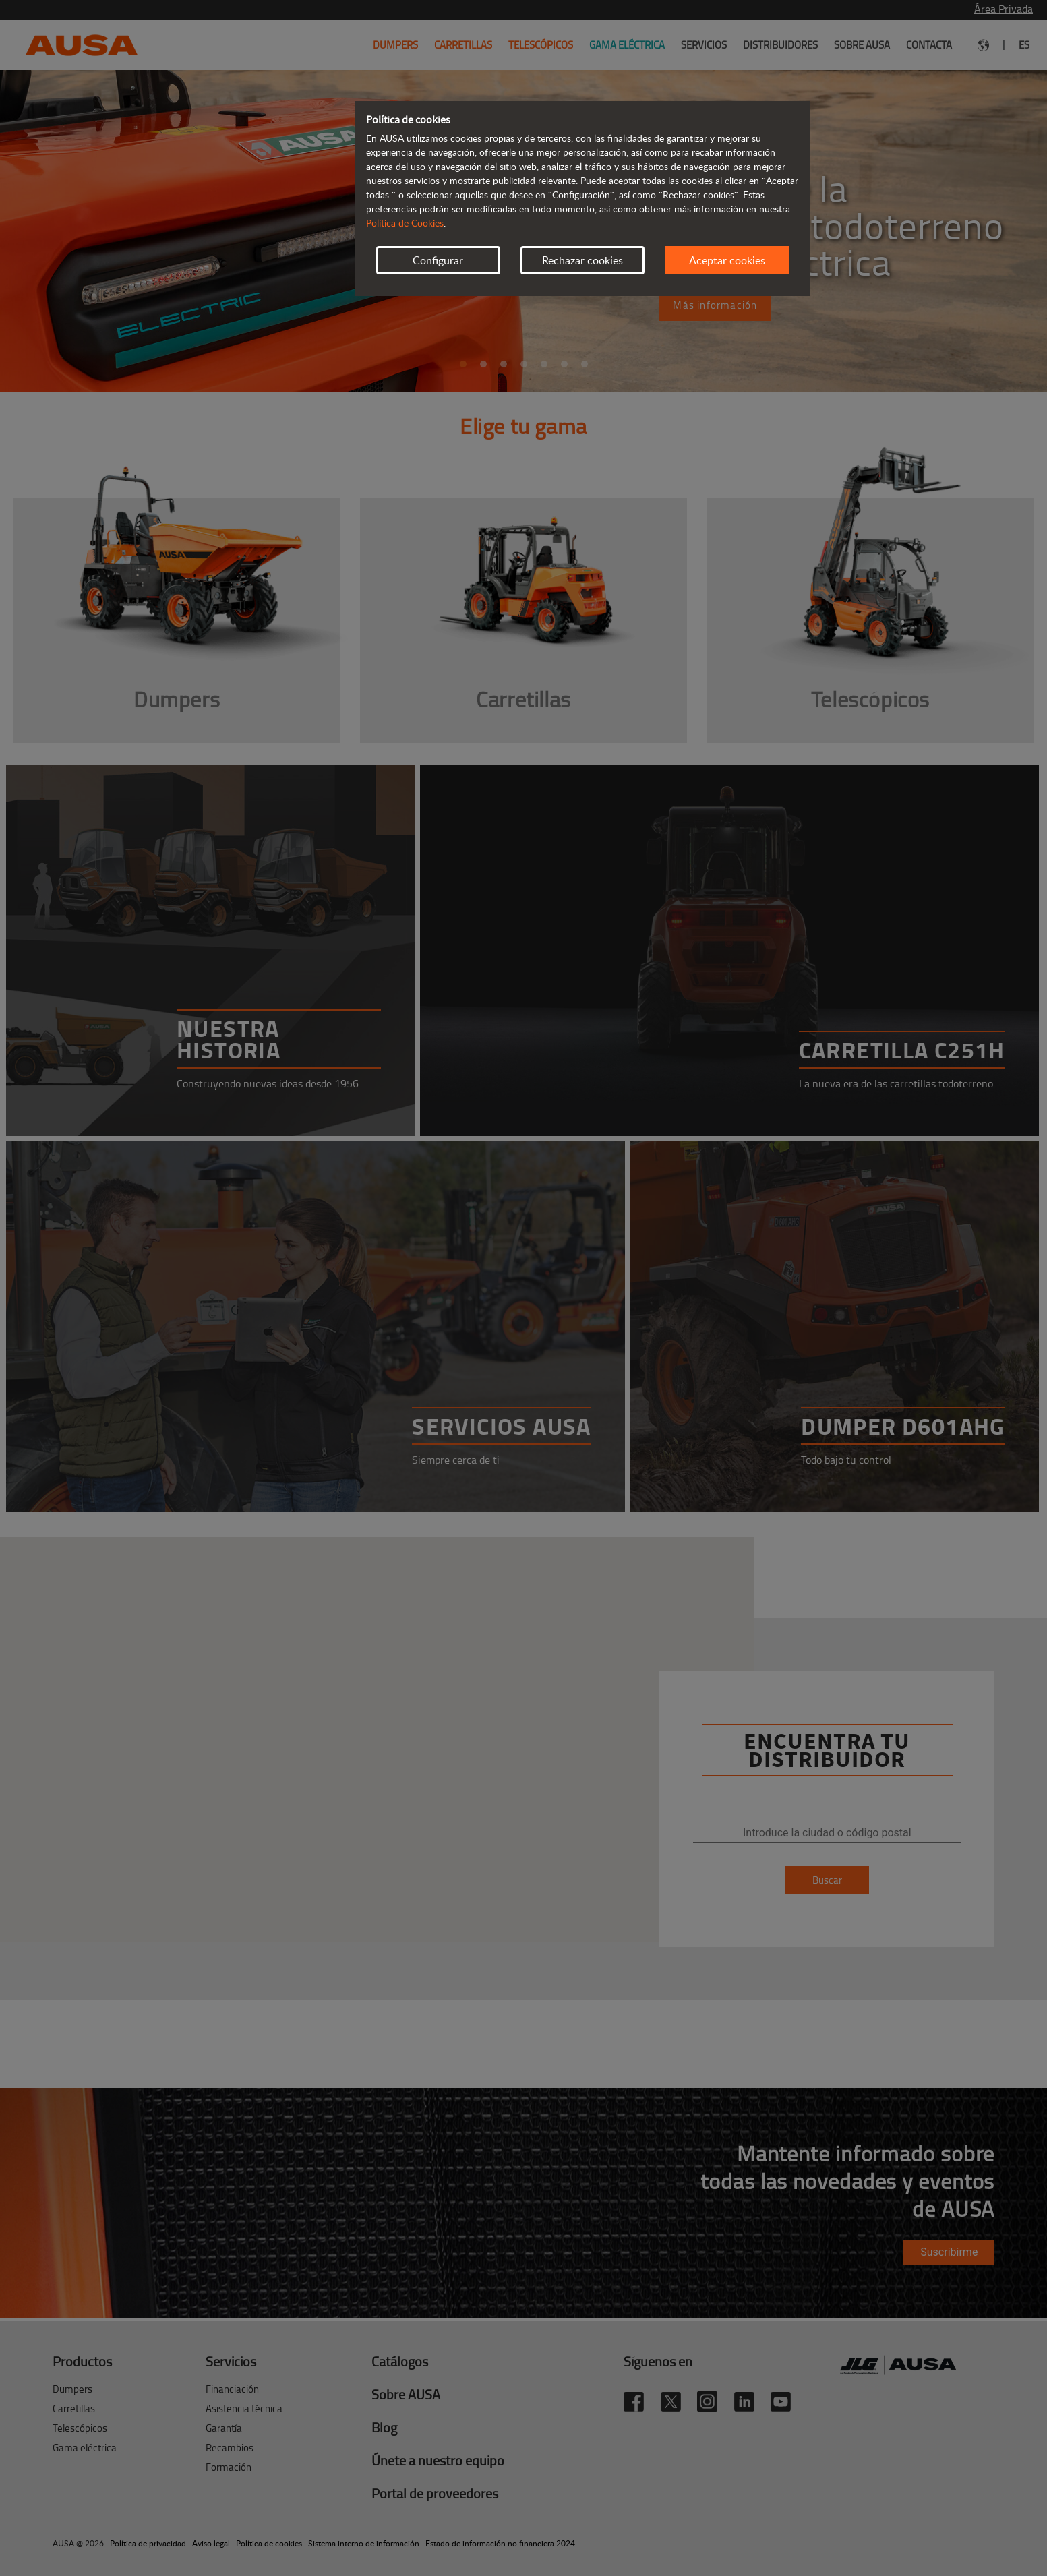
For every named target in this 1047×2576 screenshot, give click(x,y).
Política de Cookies (405, 222)
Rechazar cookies (582, 260)
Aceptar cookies (727, 260)
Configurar (438, 260)
